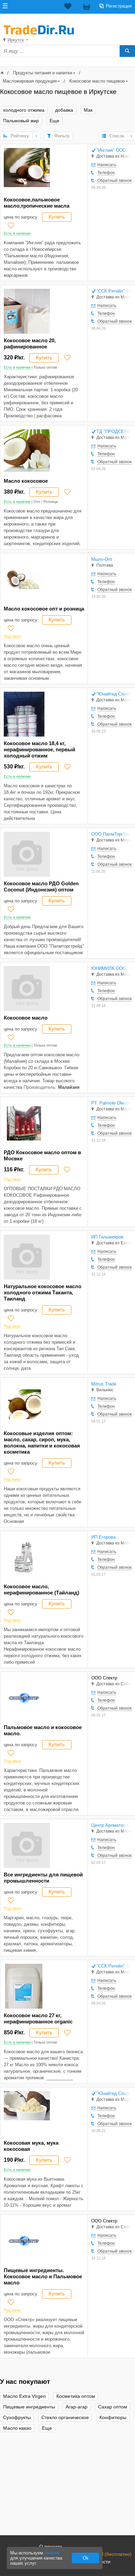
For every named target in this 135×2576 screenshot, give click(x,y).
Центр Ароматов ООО (111, 1825)
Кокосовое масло (26, 1018)
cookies (52, 2552)
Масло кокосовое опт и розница (44, 609)
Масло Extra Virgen (24, 2396)
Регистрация (119, 6)
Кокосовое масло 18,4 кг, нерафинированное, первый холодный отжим (39, 749)
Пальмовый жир (21, 120)
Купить (57, 217)
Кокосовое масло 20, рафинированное (30, 343)
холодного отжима (23, 110)
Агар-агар (76, 2406)
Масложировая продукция (30, 81)
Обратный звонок (114, 180)
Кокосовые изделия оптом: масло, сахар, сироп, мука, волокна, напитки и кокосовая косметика (42, 1442)
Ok (86, 2558)
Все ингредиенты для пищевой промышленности (43, 1878)
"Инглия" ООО (111, 150)
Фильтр (61, 135)
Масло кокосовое (26, 481)
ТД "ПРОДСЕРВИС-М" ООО (113, 431)
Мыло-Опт (101, 559)
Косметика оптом (75, 2396)
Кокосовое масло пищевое (97, 81)
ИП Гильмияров (107, 1237)
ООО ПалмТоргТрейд (111, 834)
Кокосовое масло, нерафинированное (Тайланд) (41, 1589)
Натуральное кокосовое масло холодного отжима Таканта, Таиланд (42, 1292)
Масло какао (17, 2428)
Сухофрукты (17, 2417)
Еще (54, 120)
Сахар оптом (112, 2406)
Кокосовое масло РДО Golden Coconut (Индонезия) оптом (41, 886)
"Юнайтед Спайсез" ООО (113, 694)
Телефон (106, 172)
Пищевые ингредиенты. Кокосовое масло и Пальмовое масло (43, 2276)
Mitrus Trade (103, 1383)
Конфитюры (112, 2417)
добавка (64, 110)
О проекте (50, 2546)
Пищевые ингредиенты (29, 2406)
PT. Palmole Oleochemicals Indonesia (111, 1103)
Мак (88, 110)
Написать (106, 164)
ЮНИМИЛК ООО (108, 968)
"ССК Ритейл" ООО (113, 291)
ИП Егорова (103, 1537)
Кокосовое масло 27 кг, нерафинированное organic (38, 2018)
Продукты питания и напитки (42, 72)
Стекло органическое (65, 2417)
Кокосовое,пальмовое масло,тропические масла (36, 203)
